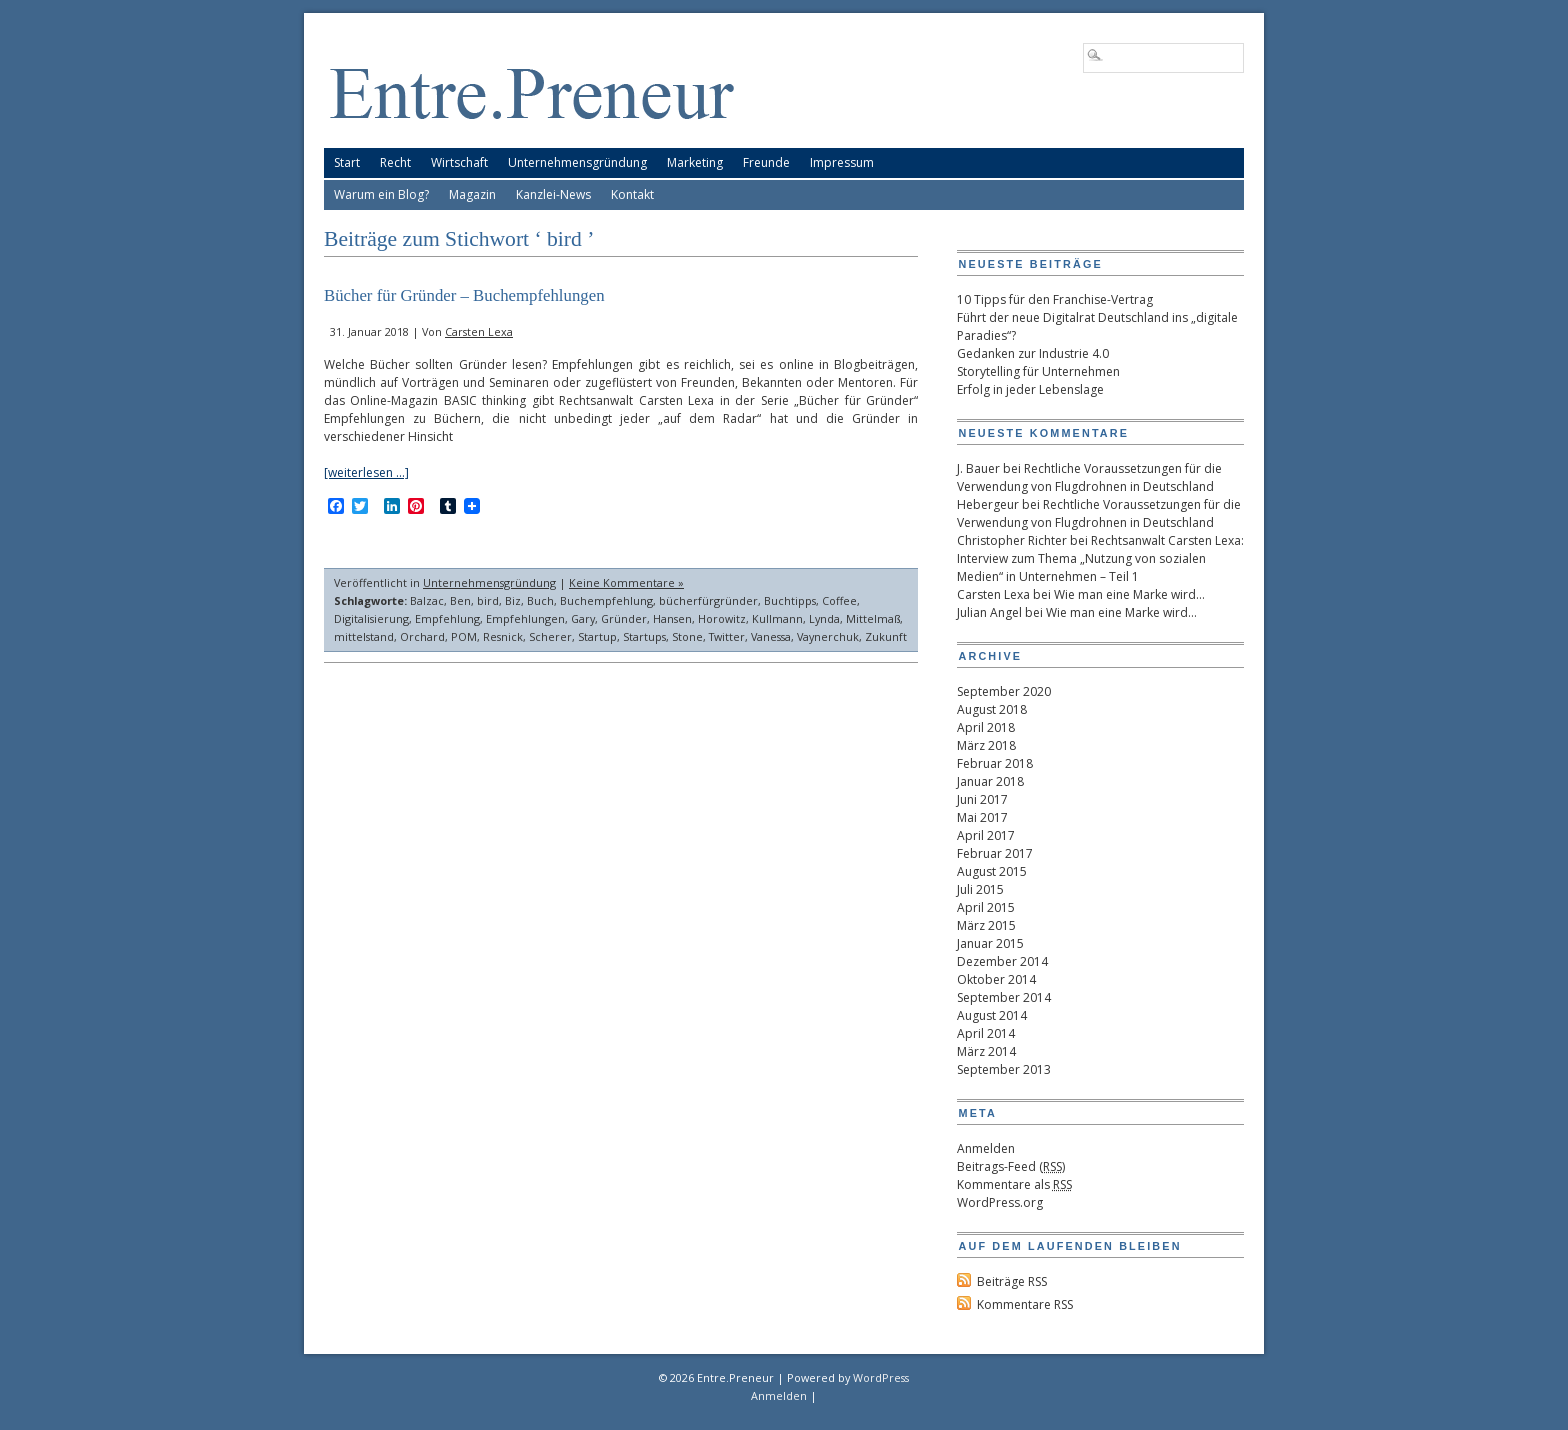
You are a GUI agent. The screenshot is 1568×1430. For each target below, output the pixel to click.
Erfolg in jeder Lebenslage (1030, 389)
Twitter (727, 636)
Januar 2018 (990, 781)
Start (347, 162)
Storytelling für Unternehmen (1038, 371)
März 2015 (986, 925)
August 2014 (992, 1015)
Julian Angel (989, 612)
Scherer (550, 636)
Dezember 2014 (1002, 961)
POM (464, 636)
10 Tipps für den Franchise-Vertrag (1055, 299)
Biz (513, 600)
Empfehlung (447, 618)
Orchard (422, 636)
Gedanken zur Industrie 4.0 (1033, 353)
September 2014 (1004, 997)
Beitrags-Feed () (1011, 1166)
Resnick (503, 636)
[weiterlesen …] (366, 472)
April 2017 (986, 835)
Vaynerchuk (828, 636)
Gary (583, 618)
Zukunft (886, 636)
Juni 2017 (982, 799)
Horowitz (722, 618)
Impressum (842, 162)
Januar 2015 (990, 943)
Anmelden (986, 1148)
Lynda (824, 618)
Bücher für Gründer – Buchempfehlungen (464, 295)
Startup (597, 636)
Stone (687, 636)
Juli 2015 (980, 889)
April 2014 (986, 1033)
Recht (395, 162)
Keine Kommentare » (626, 582)
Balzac (427, 600)
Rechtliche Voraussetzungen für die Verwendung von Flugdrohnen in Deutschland (1089, 477)
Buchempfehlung (606, 600)
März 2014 (986, 1051)
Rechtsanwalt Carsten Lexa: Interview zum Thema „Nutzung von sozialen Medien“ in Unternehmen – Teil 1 (1100, 558)
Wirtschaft (459, 162)
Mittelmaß (873, 618)
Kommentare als (1014, 1184)
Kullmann (777, 618)
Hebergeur (988, 504)
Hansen (672, 618)
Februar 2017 (995, 853)
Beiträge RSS (1012, 1281)
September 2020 (1004, 691)
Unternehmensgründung (577, 162)
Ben (460, 600)
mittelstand (364, 636)
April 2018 (986, 727)
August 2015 (992, 871)
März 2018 (986, 745)
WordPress (881, 1377)
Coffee (839, 600)
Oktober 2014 (996, 979)
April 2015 (986, 907)
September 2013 (1004, 1069)
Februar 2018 (995, 763)
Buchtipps (790, 600)
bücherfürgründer (708, 600)
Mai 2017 (982, 817)
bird (488, 600)
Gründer (624, 618)
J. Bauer (978, 468)
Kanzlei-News (553, 194)
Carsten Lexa (479, 331)
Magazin (472, 194)
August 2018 (992, 709)
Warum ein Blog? (381, 194)
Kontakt (632, 194)
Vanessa (771, 636)
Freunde (766, 162)
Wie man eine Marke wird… (1129, 594)
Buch (540, 600)
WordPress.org (1000, 1202)
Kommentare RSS (1025, 1304)
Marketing (695, 162)
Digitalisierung (371, 618)
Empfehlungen (525, 618)
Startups (644, 636)
